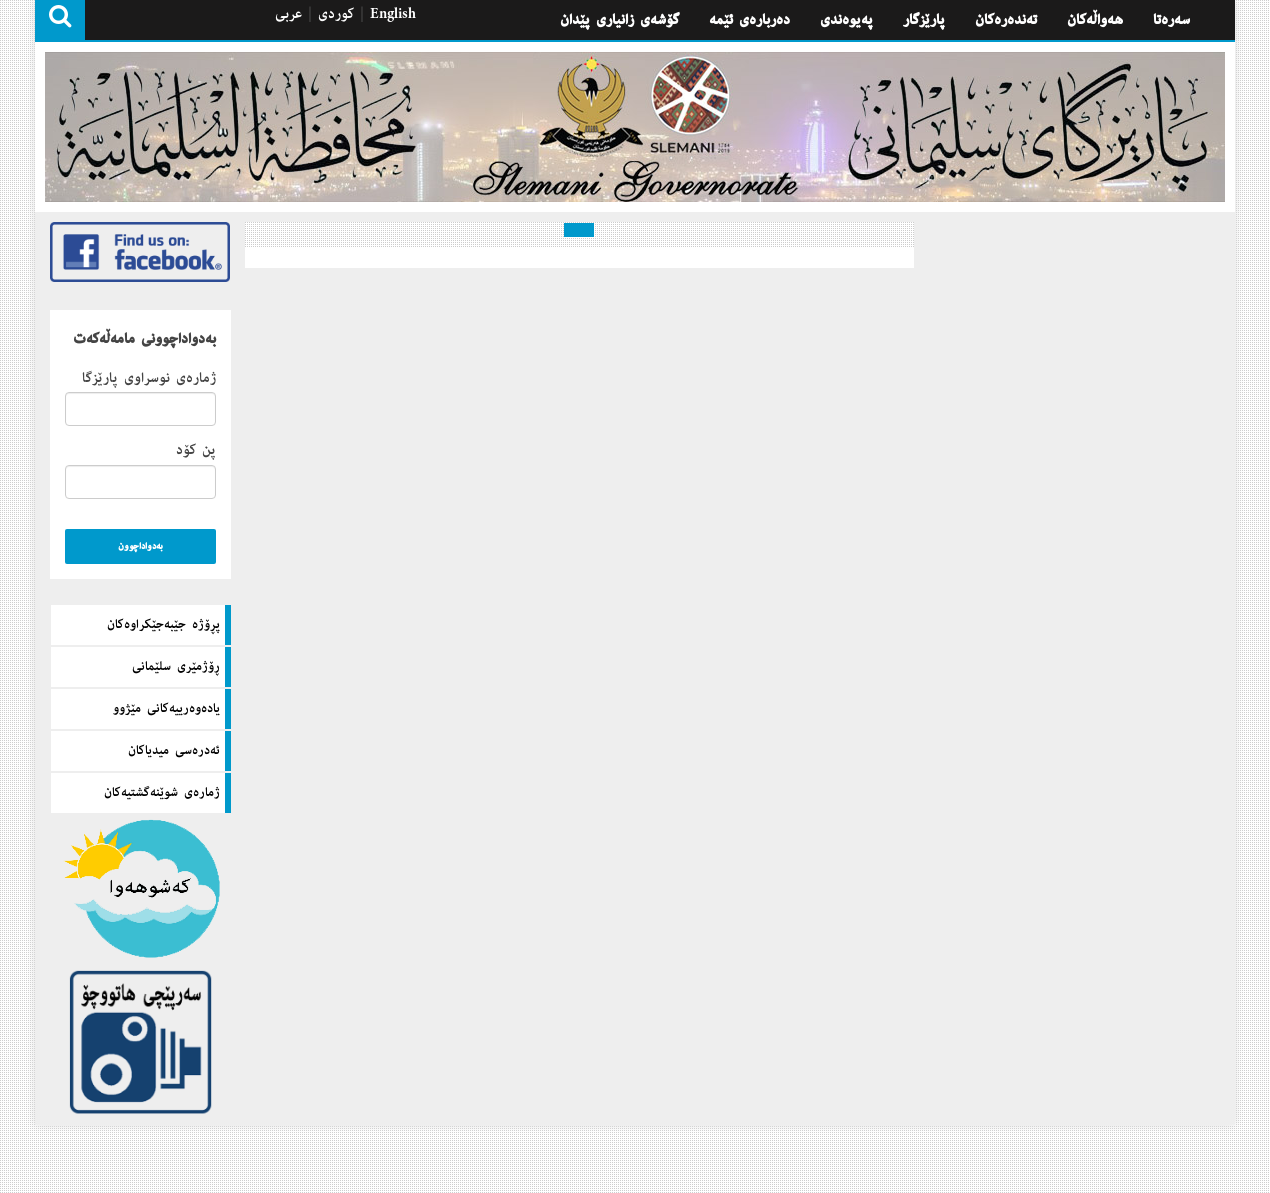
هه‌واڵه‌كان (1095, 20)
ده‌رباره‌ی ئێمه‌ (749, 20)
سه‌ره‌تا (1171, 20)
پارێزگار (924, 20)
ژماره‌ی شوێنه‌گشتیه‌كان (162, 793)
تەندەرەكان (1006, 20)
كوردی (336, 14)
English (393, 14)
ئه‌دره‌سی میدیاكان (174, 751)
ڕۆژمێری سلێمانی (176, 667)
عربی (288, 14)
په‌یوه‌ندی (846, 20)
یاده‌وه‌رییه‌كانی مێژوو (166, 709)
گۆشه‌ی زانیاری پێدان (619, 20)
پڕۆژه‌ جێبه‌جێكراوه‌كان (163, 625)
